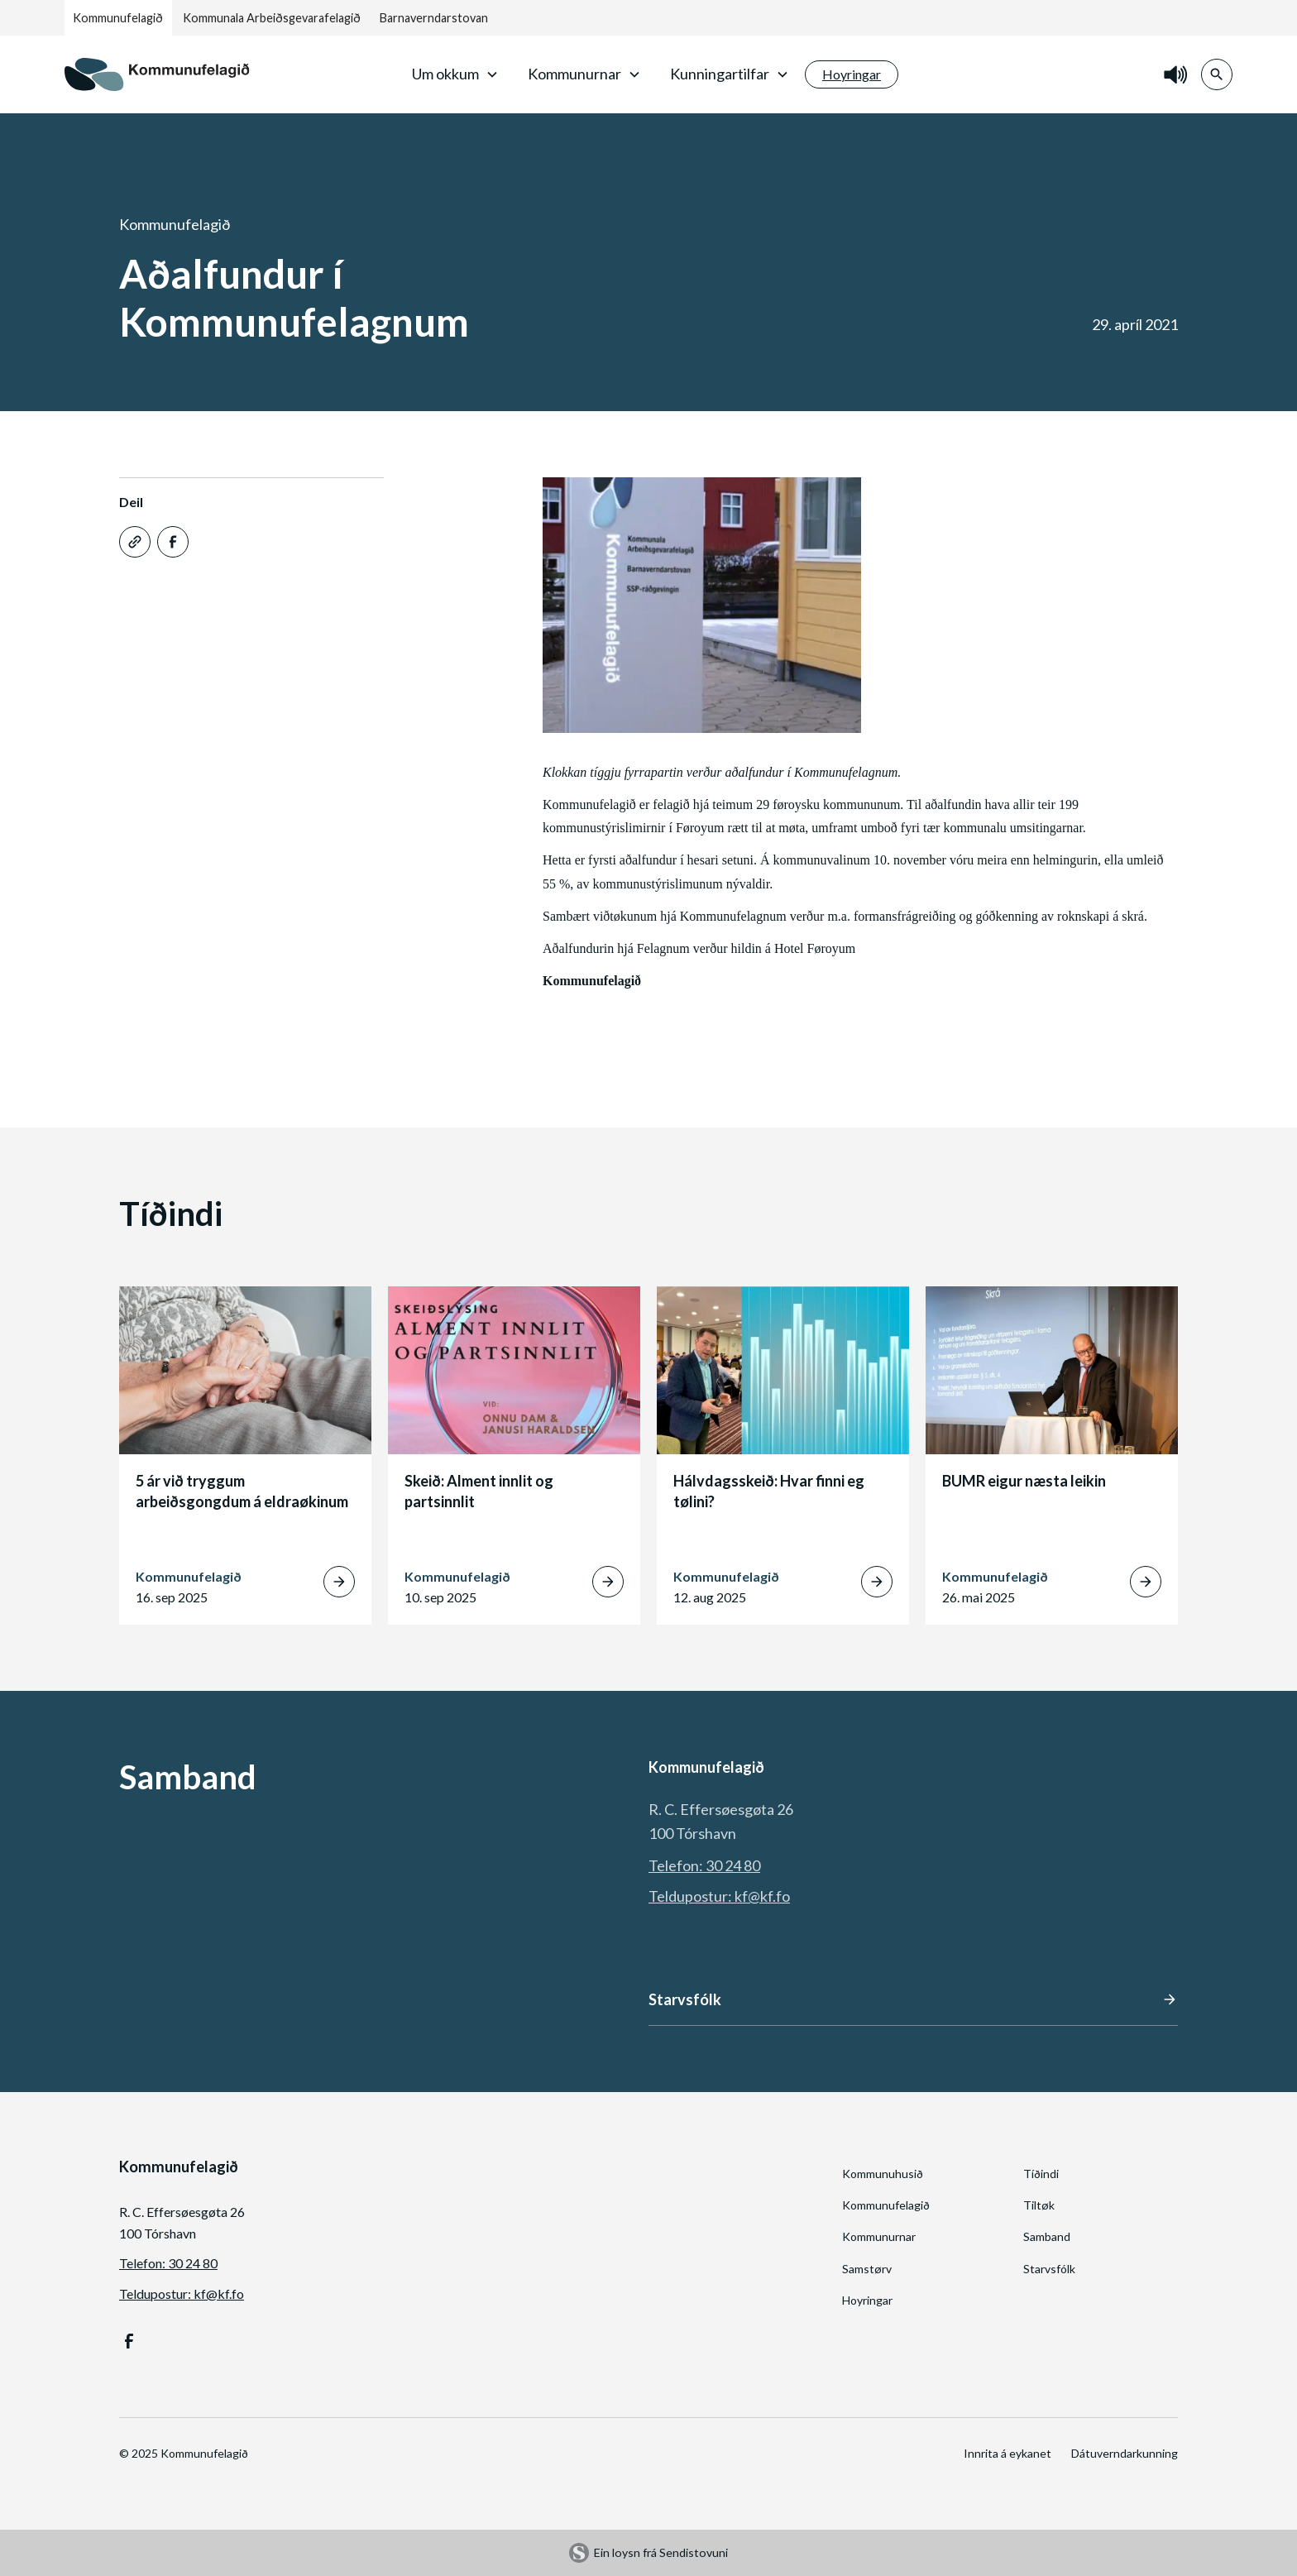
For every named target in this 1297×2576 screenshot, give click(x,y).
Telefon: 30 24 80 (704, 1865)
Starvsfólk (1049, 2269)
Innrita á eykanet (1007, 2453)
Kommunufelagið (118, 18)
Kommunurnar (879, 2236)
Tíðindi (1041, 2174)
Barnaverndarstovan (434, 18)
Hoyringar (867, 2300)
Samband (1046, 2236)
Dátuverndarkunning (1124, 2453)
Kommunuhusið (882, 2174)
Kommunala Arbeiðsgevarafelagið (272, 18)
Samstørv (867, 2269)
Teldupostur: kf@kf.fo (719, 1896)
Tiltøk (1039, 2205)
